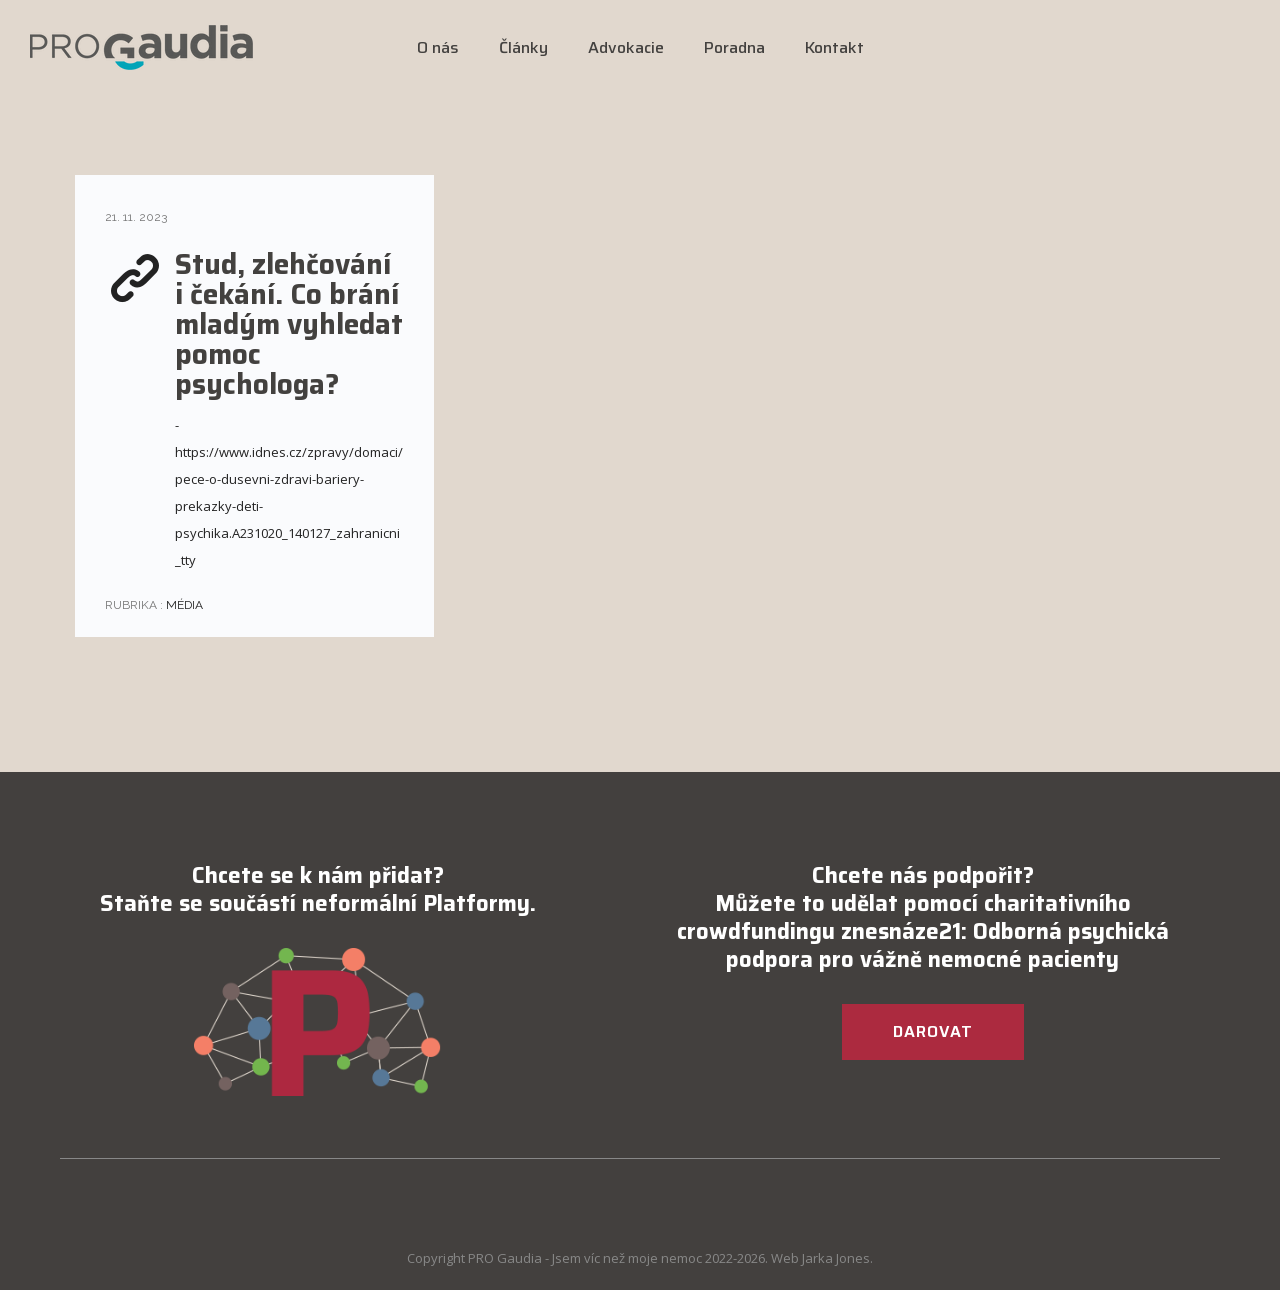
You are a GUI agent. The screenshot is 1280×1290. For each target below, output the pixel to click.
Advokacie (626, 47)
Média (183, 605)
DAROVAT (933, 1031)
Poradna (734, 47)
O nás (438, 47)
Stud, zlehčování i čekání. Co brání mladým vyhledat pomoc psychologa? (289, 324)
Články (523, 47)
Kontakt (834, 47)
